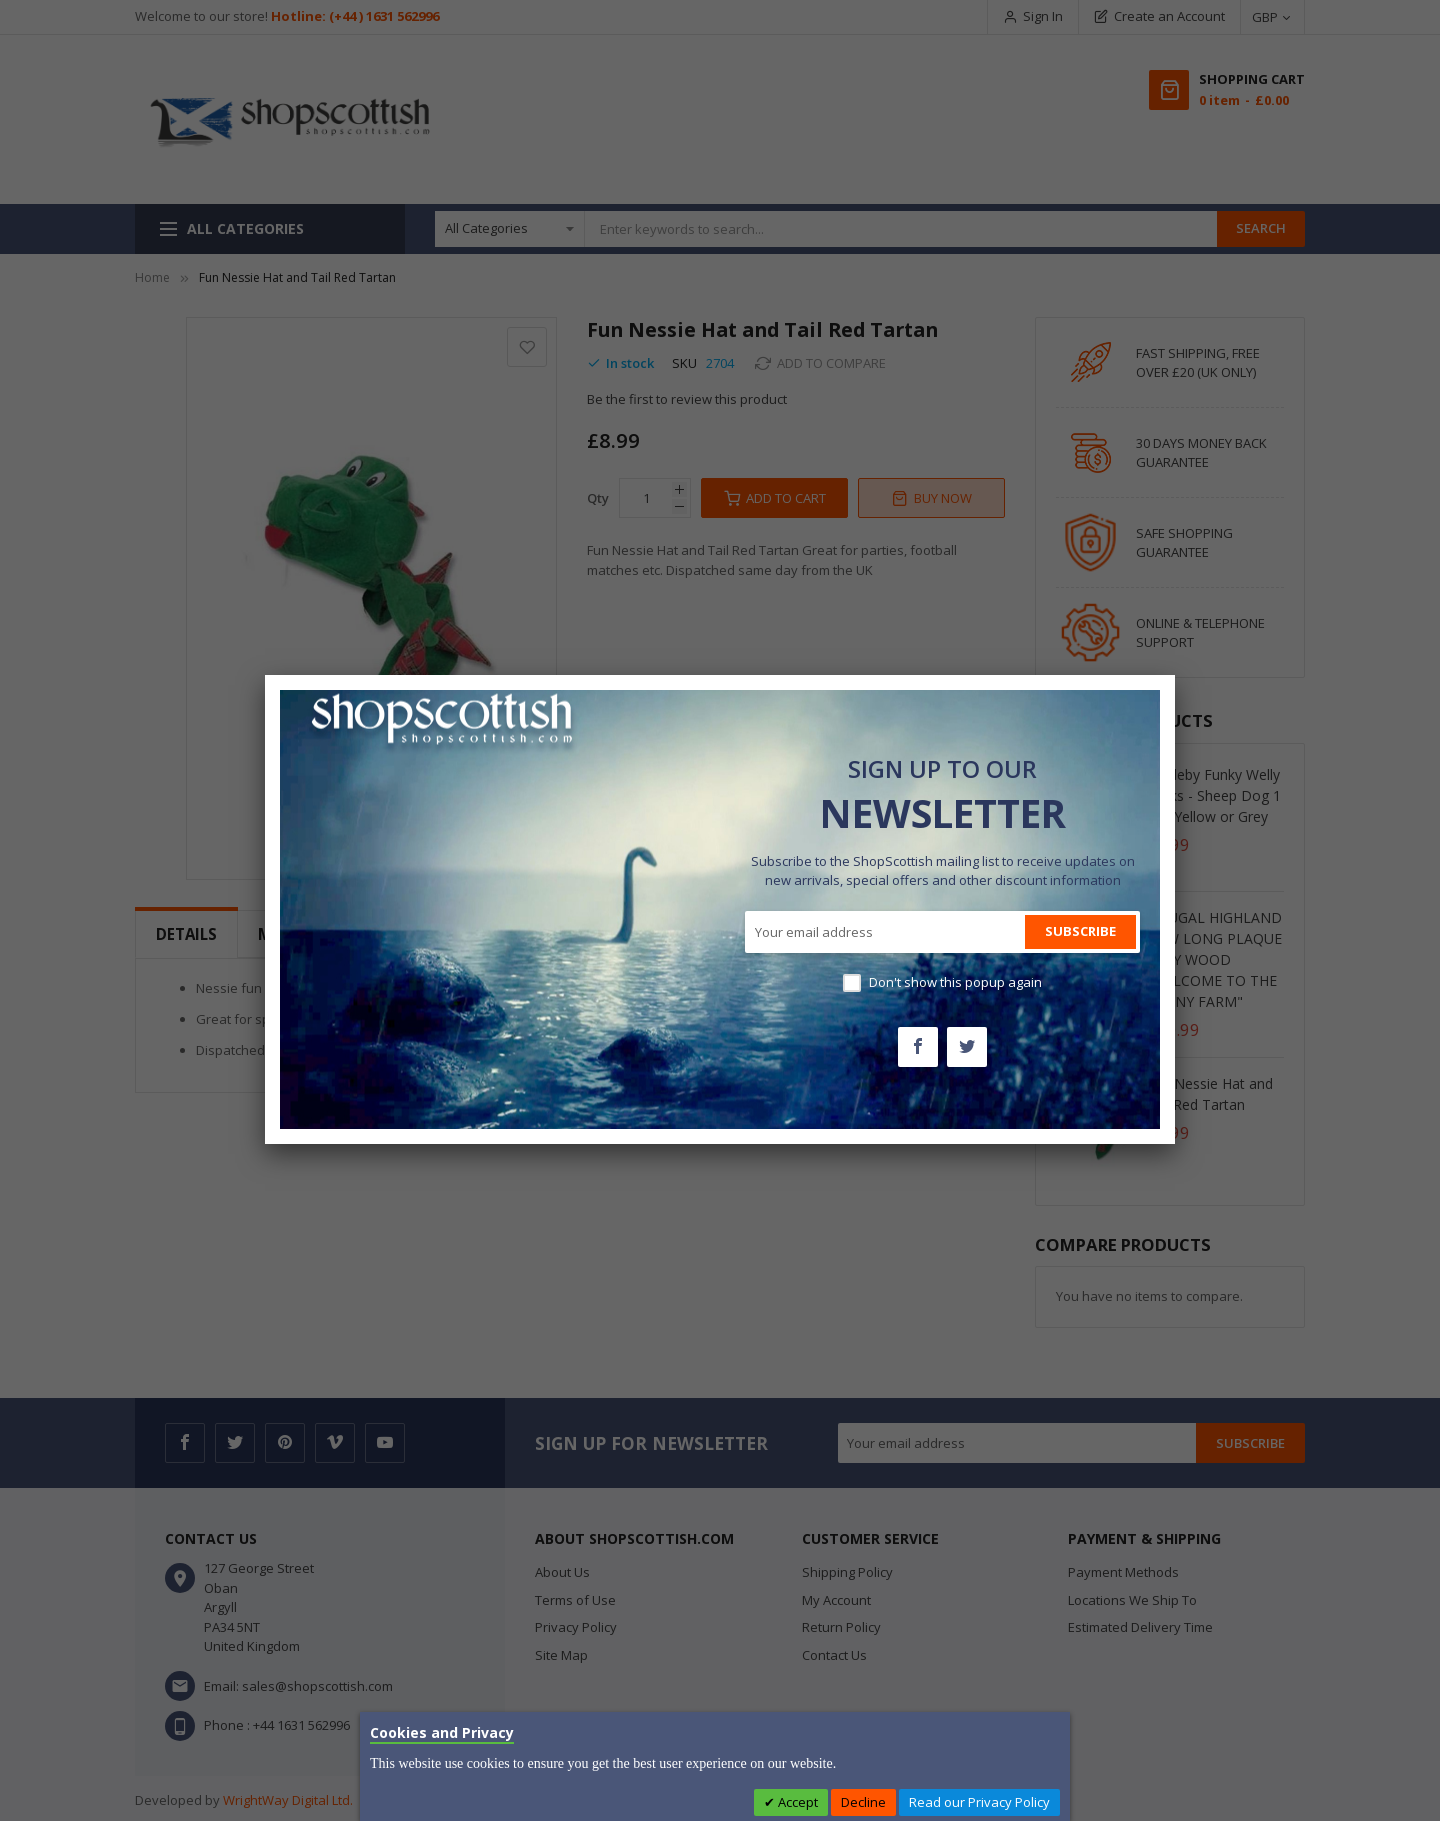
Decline (863, 1802)
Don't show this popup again (955, 982)
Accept (796, 1802)
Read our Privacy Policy (979, 1802)
